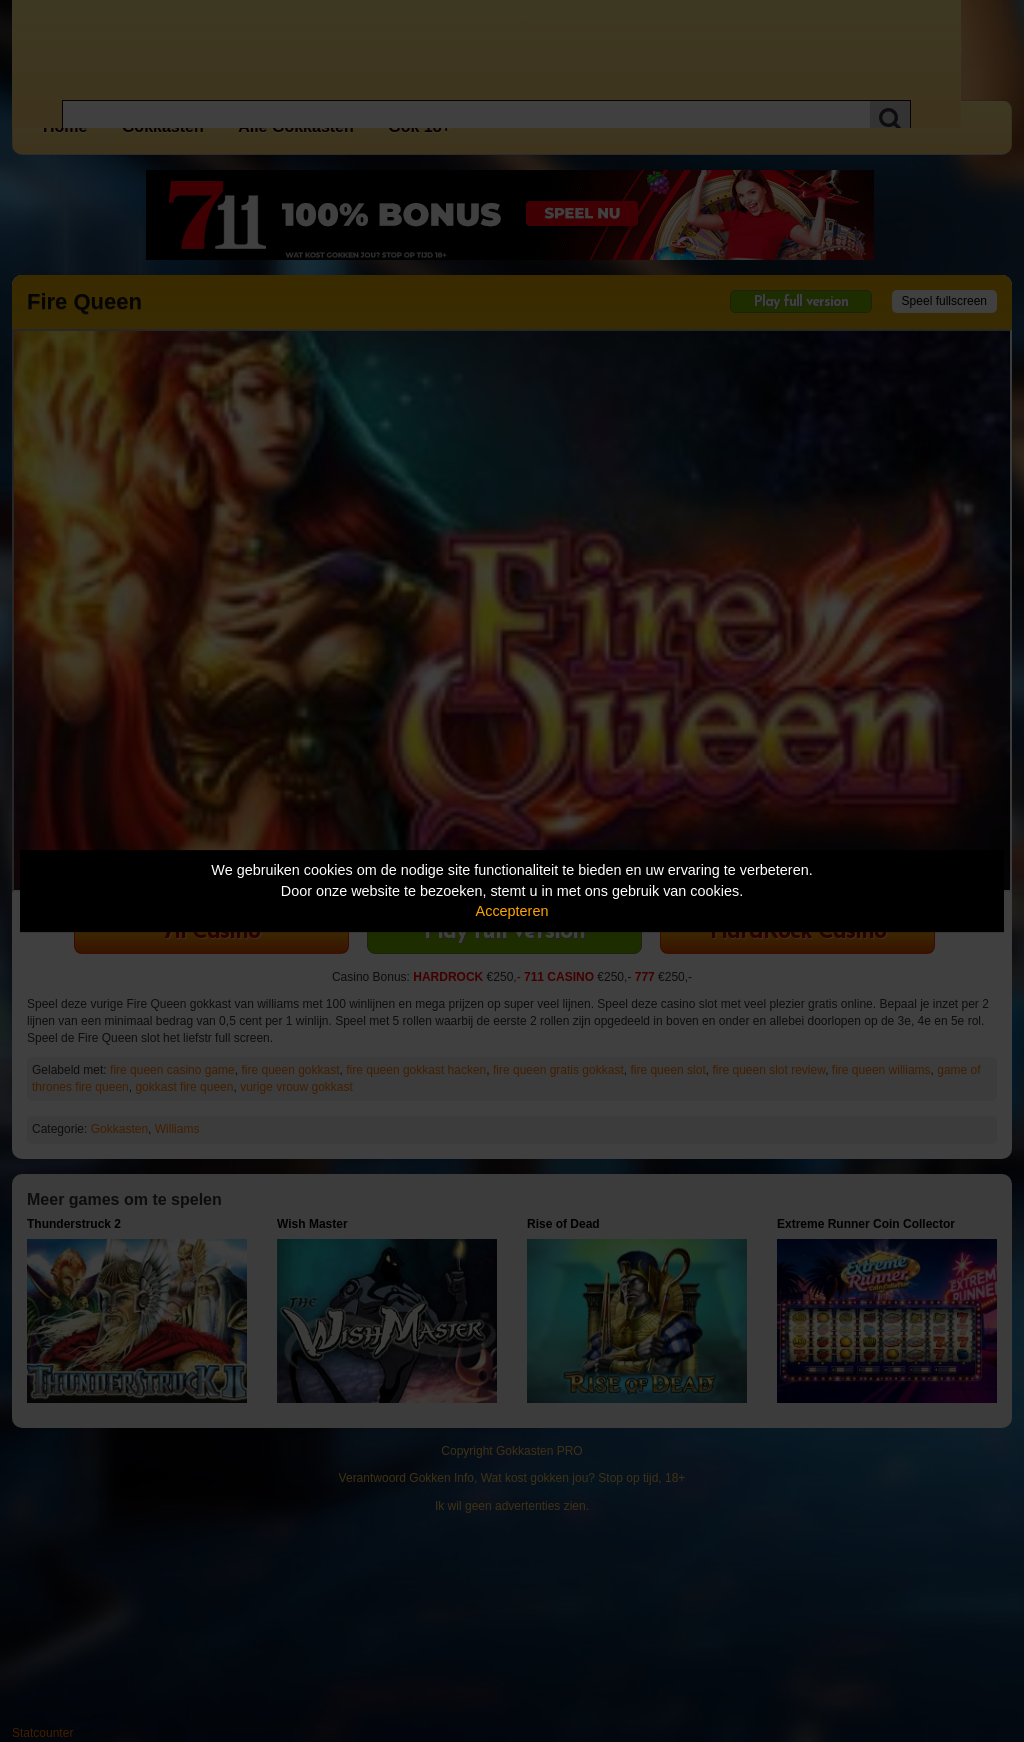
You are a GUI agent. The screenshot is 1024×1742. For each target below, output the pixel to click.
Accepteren (512, 911)
